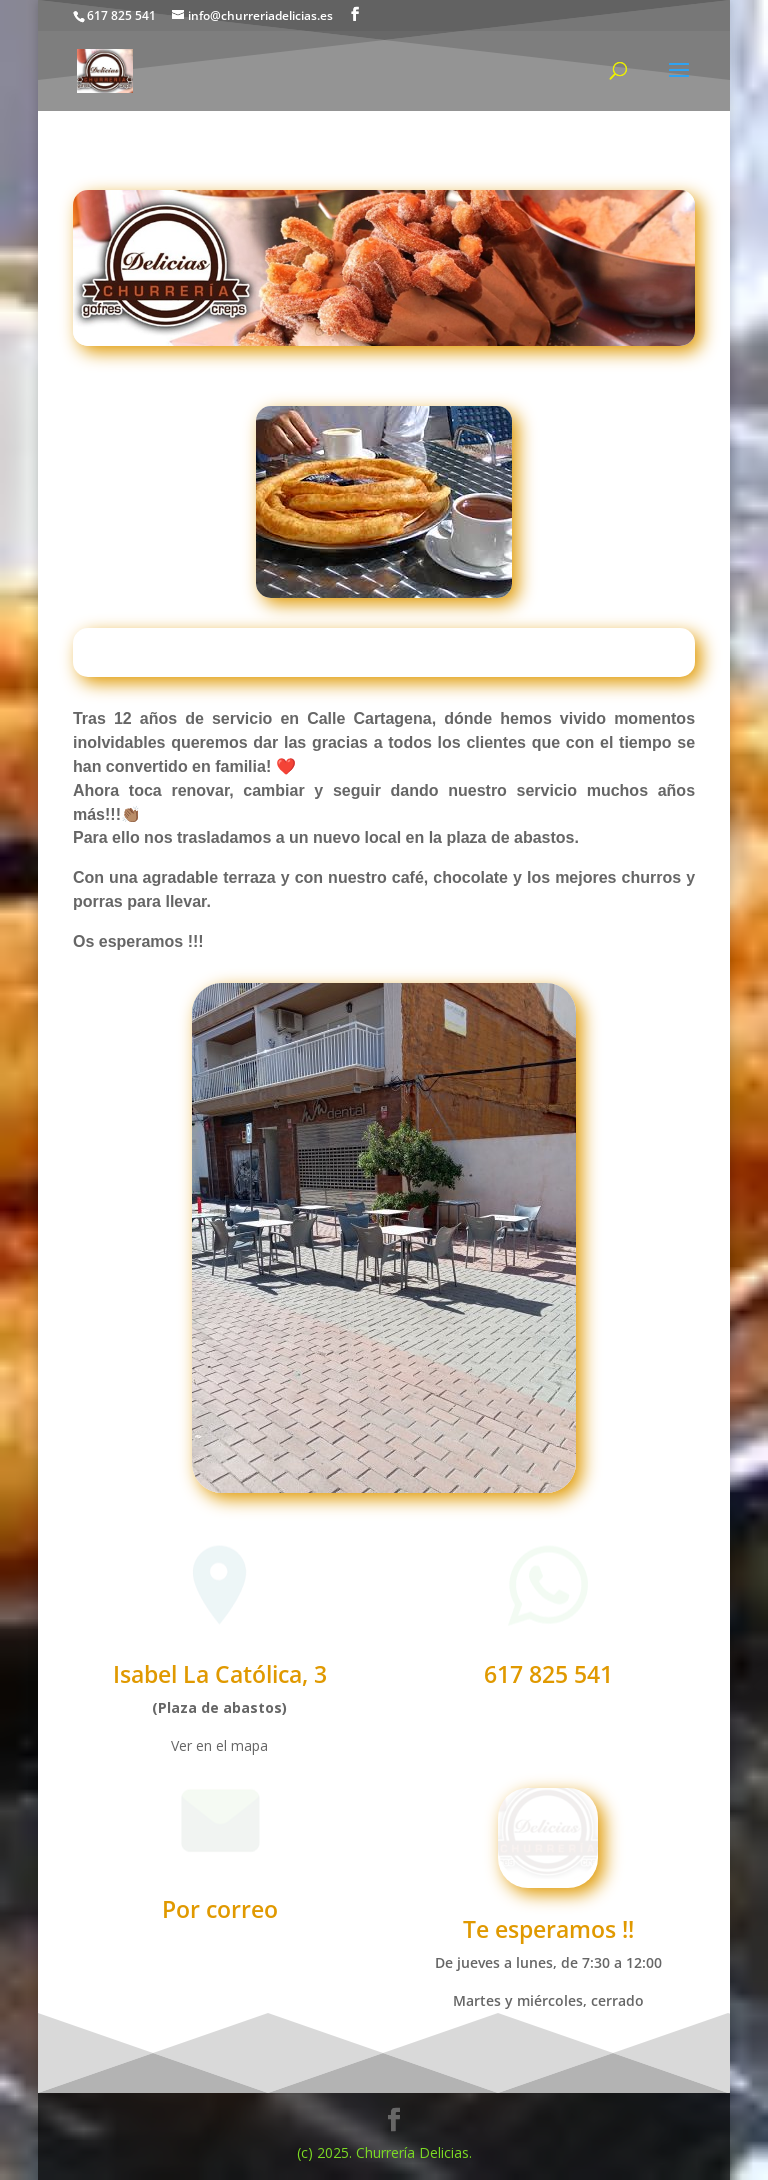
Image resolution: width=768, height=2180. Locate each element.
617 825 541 (548, 1674)
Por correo (220, 1909)
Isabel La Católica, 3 (220, 1674)
